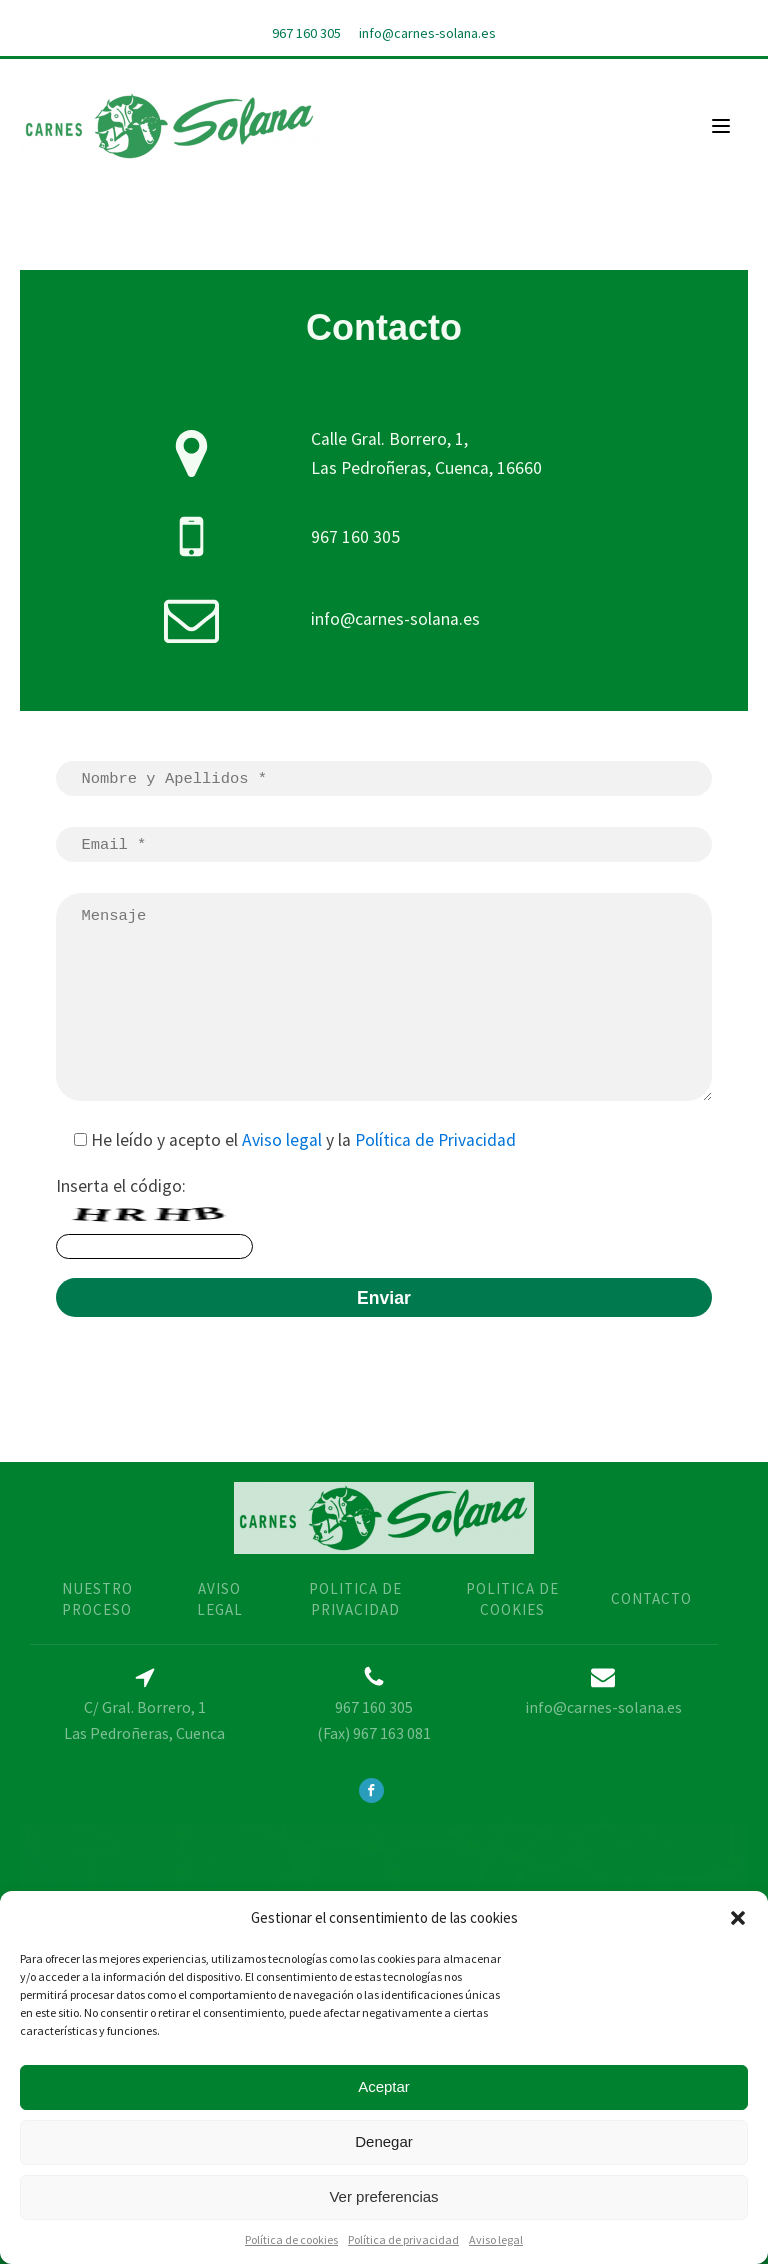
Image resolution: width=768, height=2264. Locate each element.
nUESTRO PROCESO (97, 1599)
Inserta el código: (154, 1216)
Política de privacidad (403, 2239)
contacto (651, 1598)
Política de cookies (291, 2239)
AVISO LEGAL (220, 1599)
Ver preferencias (383, 2196)
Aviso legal (496, 2239)
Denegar (384, 2141)
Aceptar (384, 2086)
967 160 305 (306, 33)
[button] (738, 1918)
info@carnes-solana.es (427, 33)
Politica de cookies (512, 1599)
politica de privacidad (355, 1599)
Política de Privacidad (435, 1140)
